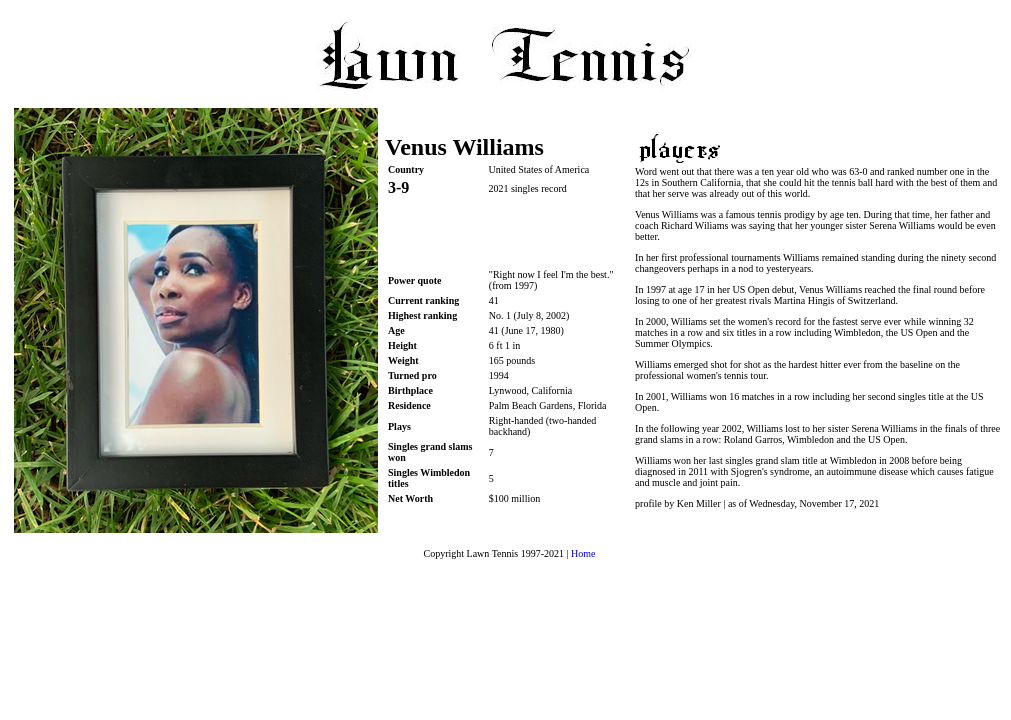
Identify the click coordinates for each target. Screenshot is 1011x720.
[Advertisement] (505, 233)
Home (583, 553)
